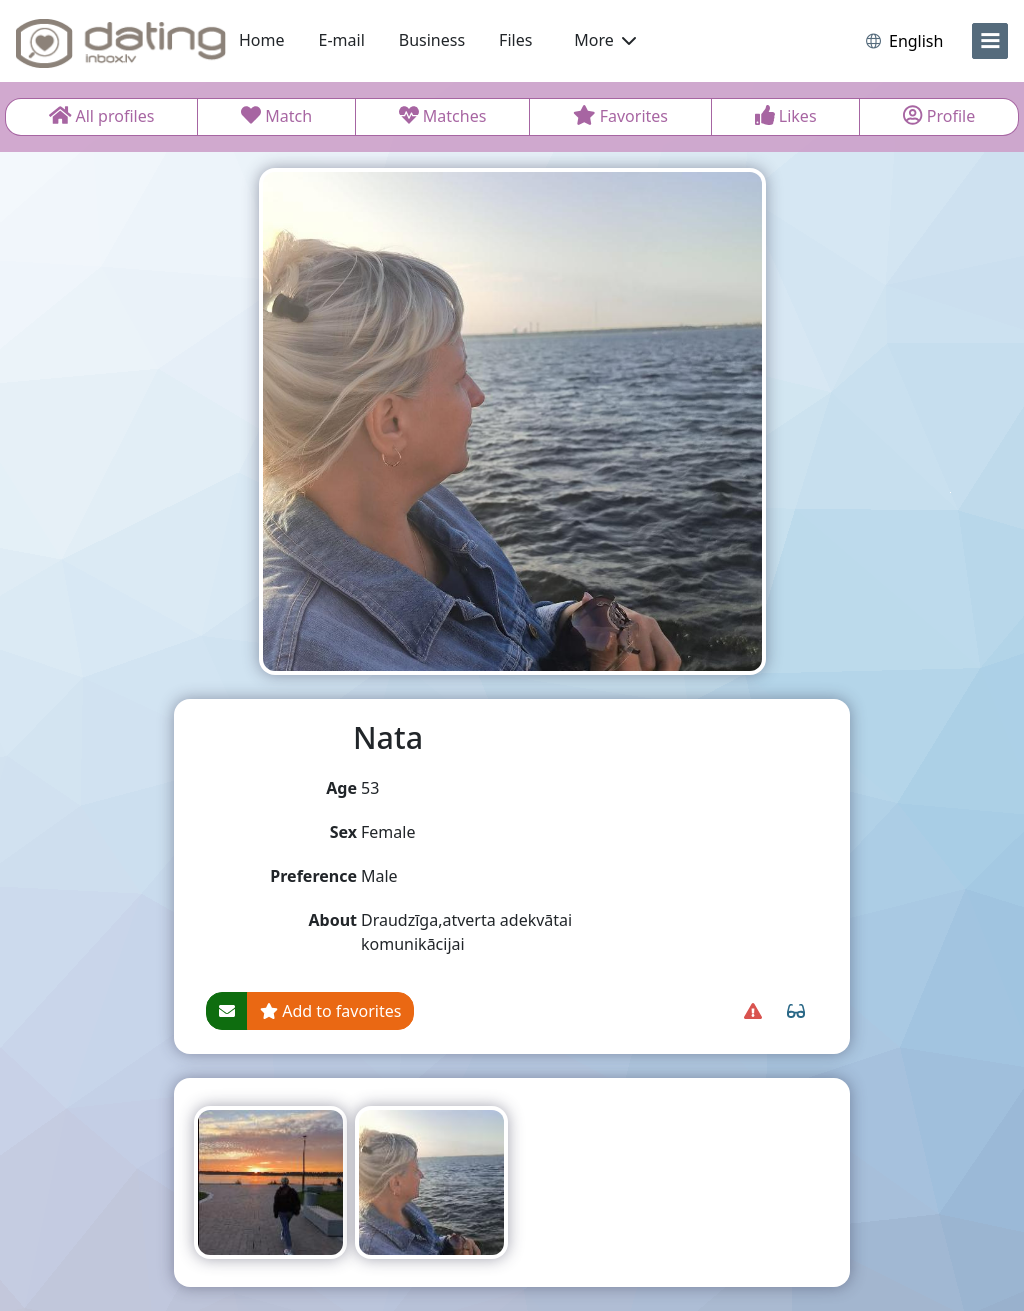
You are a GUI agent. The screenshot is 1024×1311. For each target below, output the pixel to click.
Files (515, 40)
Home (262, 40)
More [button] (605, 40)
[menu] (990, 41)
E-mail (342, 40)
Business (432, 40)
